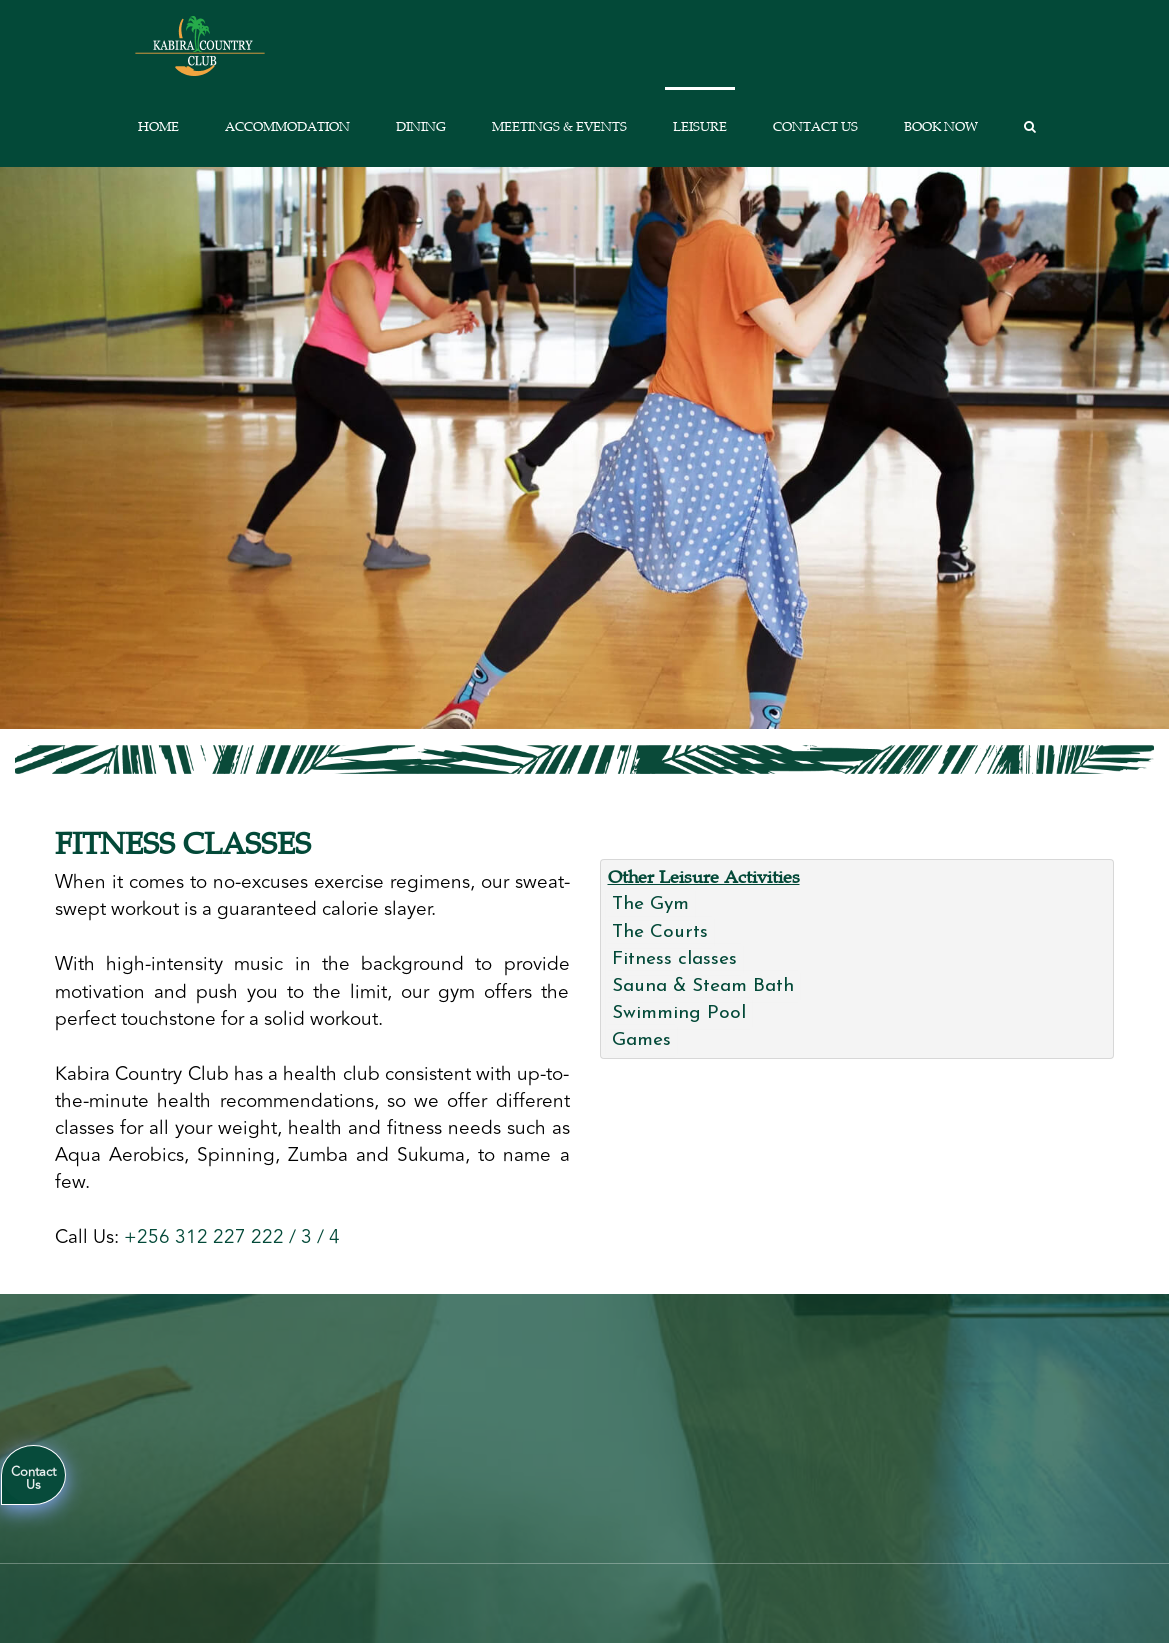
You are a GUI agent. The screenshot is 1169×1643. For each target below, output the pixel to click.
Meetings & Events (559, 127)
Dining (421, 127)
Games (641, 1040)
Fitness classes (674, 959)
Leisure (700, 127)
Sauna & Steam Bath (703, 986)
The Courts (660, 932)
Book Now (941, 127)
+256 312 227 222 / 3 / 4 (232, 1237)
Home (158, 127)
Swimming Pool (679, 1013)
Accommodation (287, 127)
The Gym (650, 904)
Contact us (815, 127)
